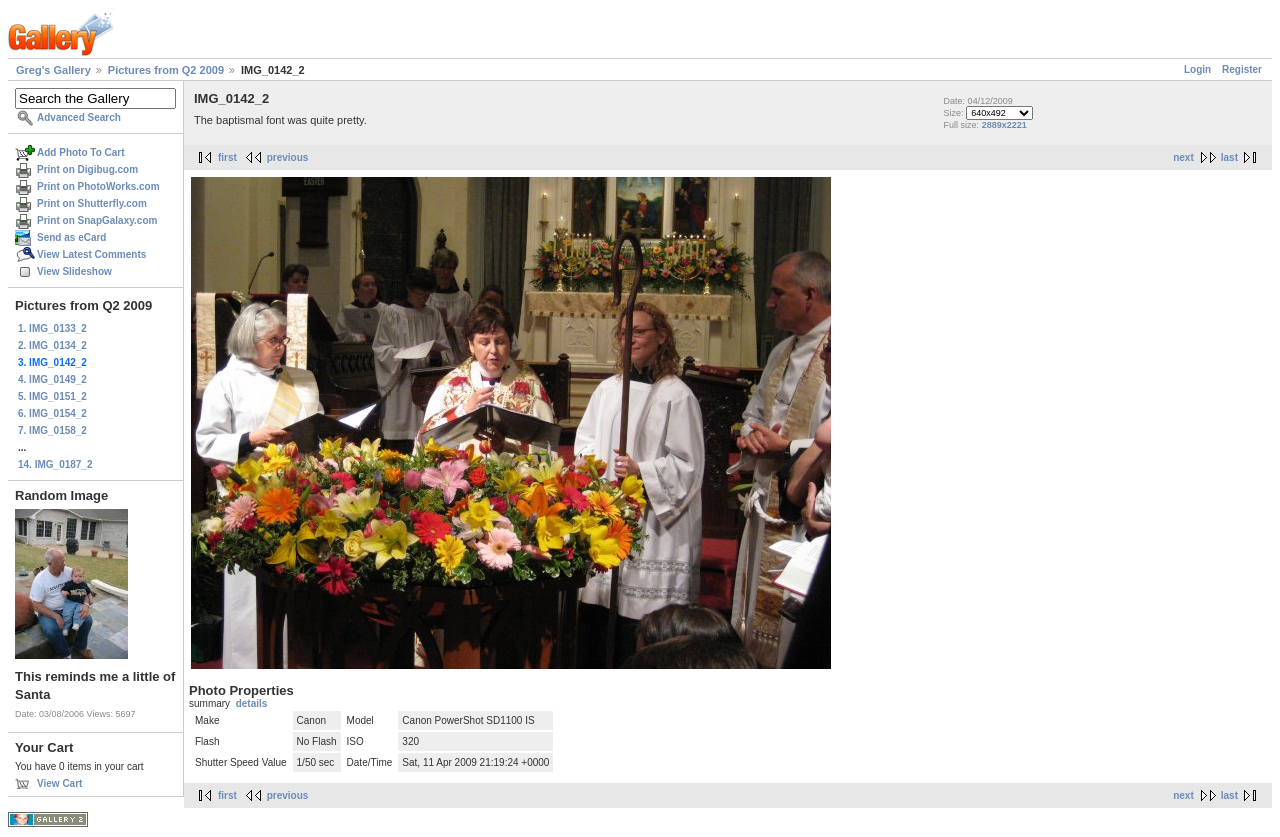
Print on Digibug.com (87, 169)
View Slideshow (74, 271)
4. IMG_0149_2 (52, 379)
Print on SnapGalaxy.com (97, 220)
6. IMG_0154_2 (52, 413)
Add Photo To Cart (81, 152)
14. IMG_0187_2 (55, 464)
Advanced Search (79, 117)
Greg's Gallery (53, 70)
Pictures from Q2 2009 (166, 70)
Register (1242, 69)
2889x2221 (1004, 125)
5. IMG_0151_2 (52, 396)
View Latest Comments (91, 254)
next (1183, 157)
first (227, 157)
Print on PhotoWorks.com (98, 186)
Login (1197, 69)
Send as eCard (71, 237)
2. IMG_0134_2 (52, 345)
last (1229, 157)
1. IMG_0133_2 (52, 328)
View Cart (59, 783)
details (252, 703)
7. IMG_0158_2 (52, 430)
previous (288, 157)
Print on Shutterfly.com (92, 203)
